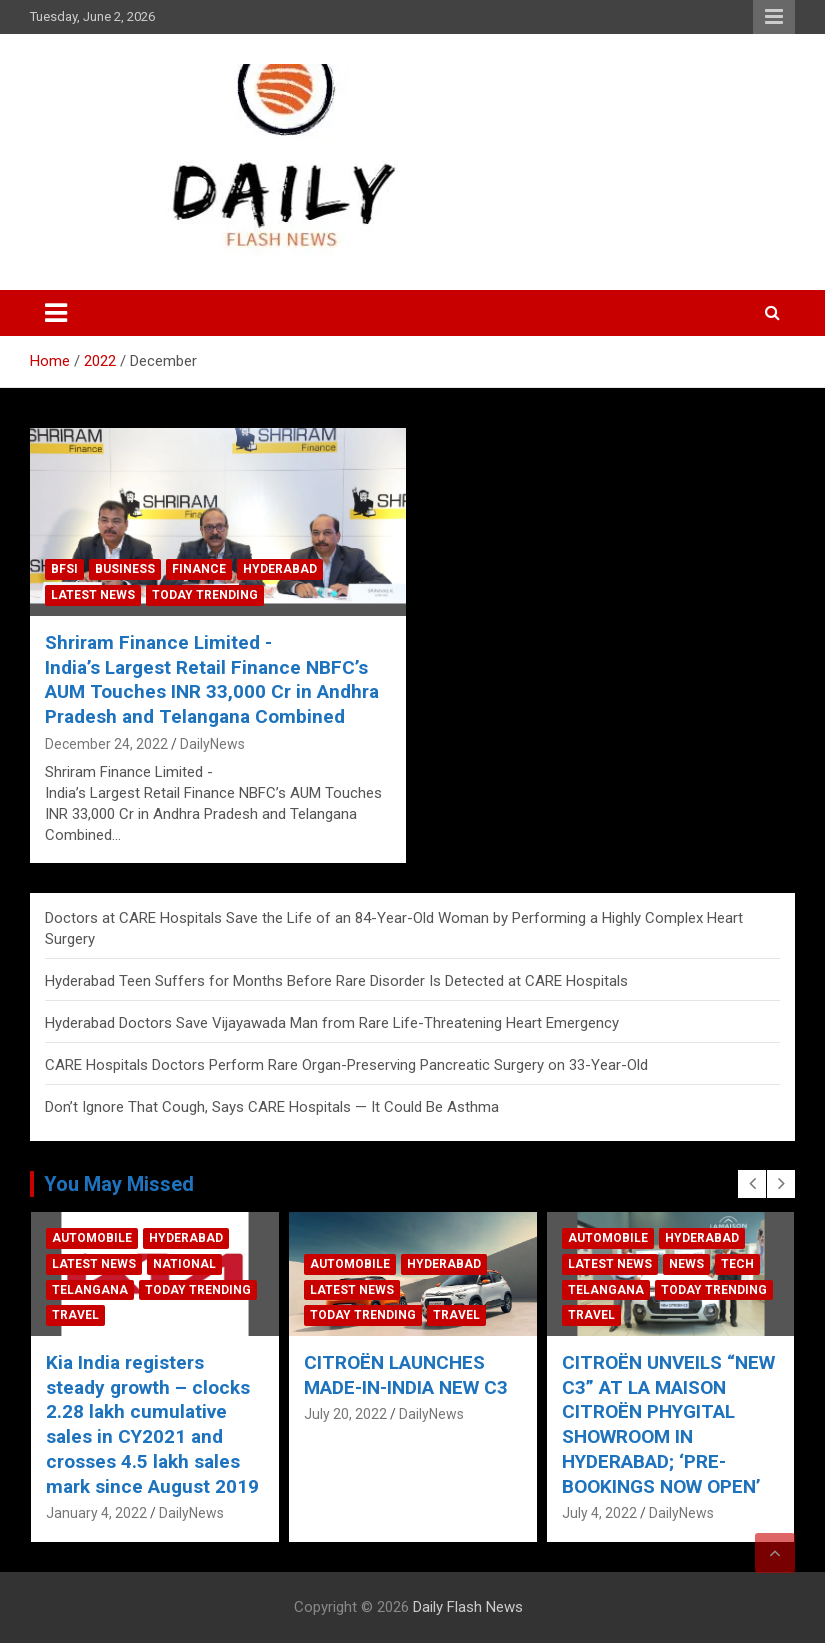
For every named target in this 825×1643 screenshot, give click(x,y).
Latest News (93, 595)
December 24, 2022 (106, 744)
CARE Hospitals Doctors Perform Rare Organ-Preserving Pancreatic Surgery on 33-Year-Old (346, 1065)
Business (125, 569)
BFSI (64, 569)
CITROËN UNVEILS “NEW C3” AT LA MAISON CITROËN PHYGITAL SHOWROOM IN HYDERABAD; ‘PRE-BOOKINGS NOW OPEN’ (687, 1424)
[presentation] (752, 1184)
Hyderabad (280, 569)
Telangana (110, 1290)
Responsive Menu (774, 17)
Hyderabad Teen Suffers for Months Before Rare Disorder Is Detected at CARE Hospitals (336, 981)
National (204, 1264)
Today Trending (205, 595)
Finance (199, 569)
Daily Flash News (468, 1607)
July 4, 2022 (618, 1513)
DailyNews (212, 744)
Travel (95, 1315)
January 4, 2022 (116, 1513)
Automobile (112, 1238)
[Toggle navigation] (56, 313)
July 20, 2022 (364, 1414)
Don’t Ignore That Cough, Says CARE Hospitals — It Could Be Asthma (272, 1107)
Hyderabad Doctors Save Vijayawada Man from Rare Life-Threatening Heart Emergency (332, 1023)
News (705, 1264)
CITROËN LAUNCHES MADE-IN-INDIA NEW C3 (425, 1375)
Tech (756, 1264)
